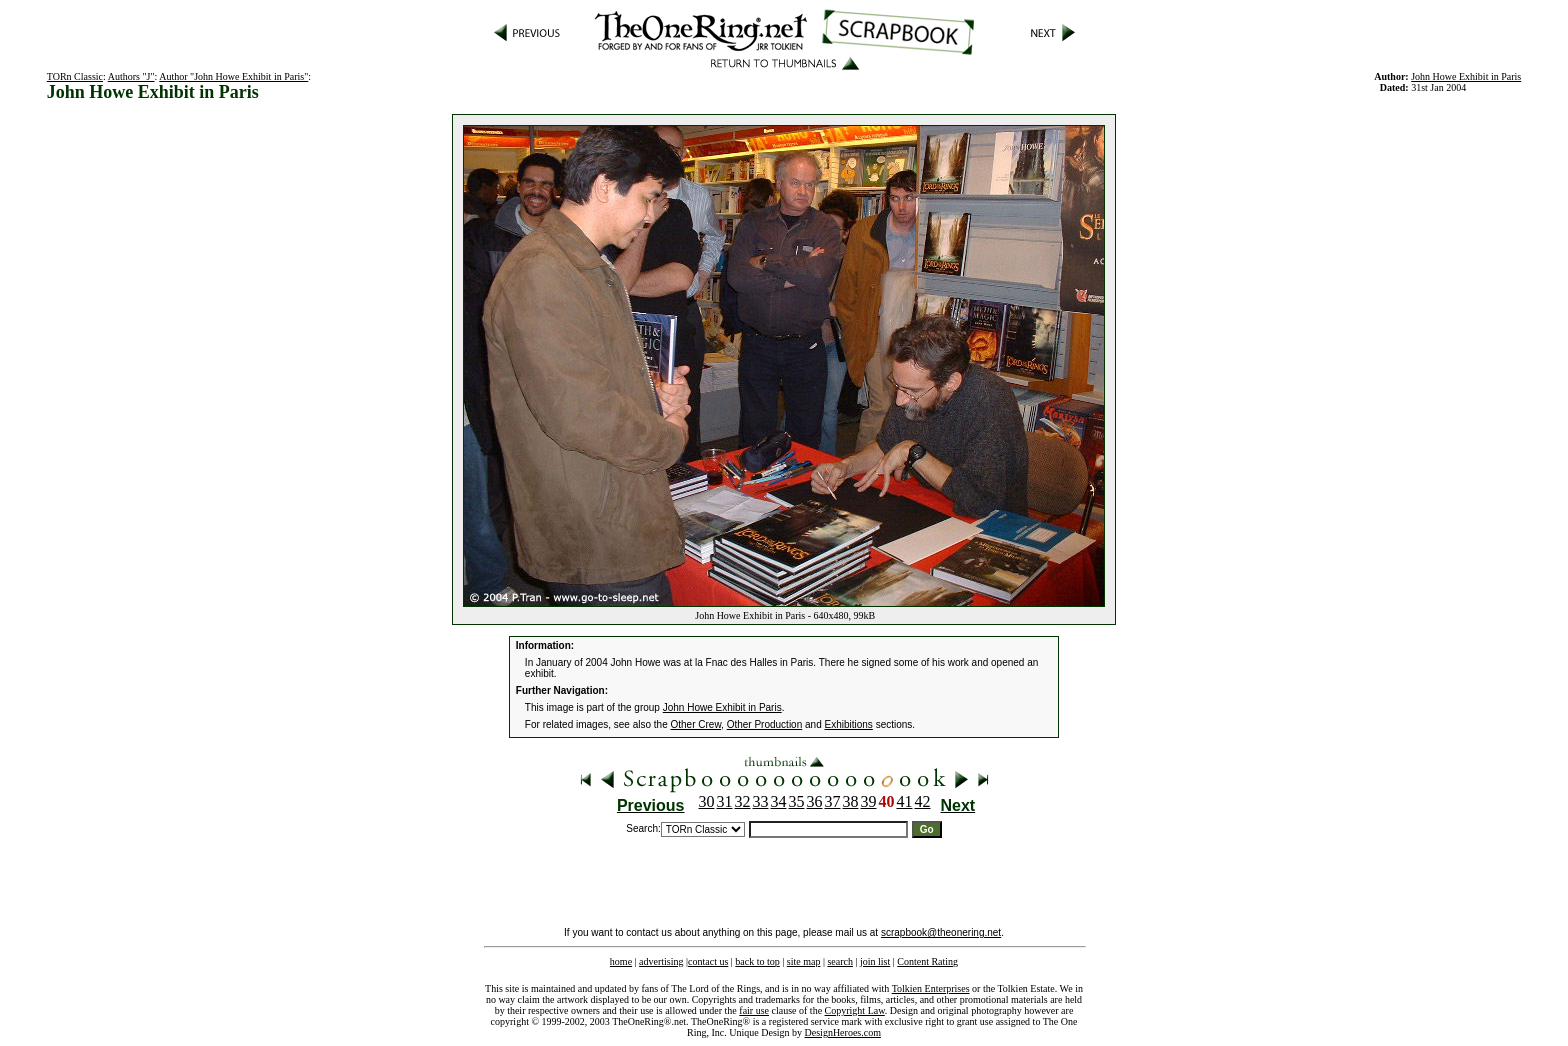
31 (725, 801)
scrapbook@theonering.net (941, 932)
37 (833, 801)
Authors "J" (131, 76)
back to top (757, 961)
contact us (708, 961)
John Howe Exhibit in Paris (1466, 76)
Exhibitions (849, 724)
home (621, 961)
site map (804, 961)
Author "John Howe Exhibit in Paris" (233, 76)
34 (779, 801)
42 (923, 801)
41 (905, 801)
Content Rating (927, 961)
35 (797, 801)
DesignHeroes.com (843, 1032)
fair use (754, 1010)
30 (707, 801)
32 (743, 801)
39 (869, 801)
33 (761, 801)
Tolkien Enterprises (931, 988)
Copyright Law (855, 1010)
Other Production (765, 724)
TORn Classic (75, 76)
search (840, 961)
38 (851, 801)
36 (815, 801)
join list (875, 961)
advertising (661, 961)
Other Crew (696, 724)
